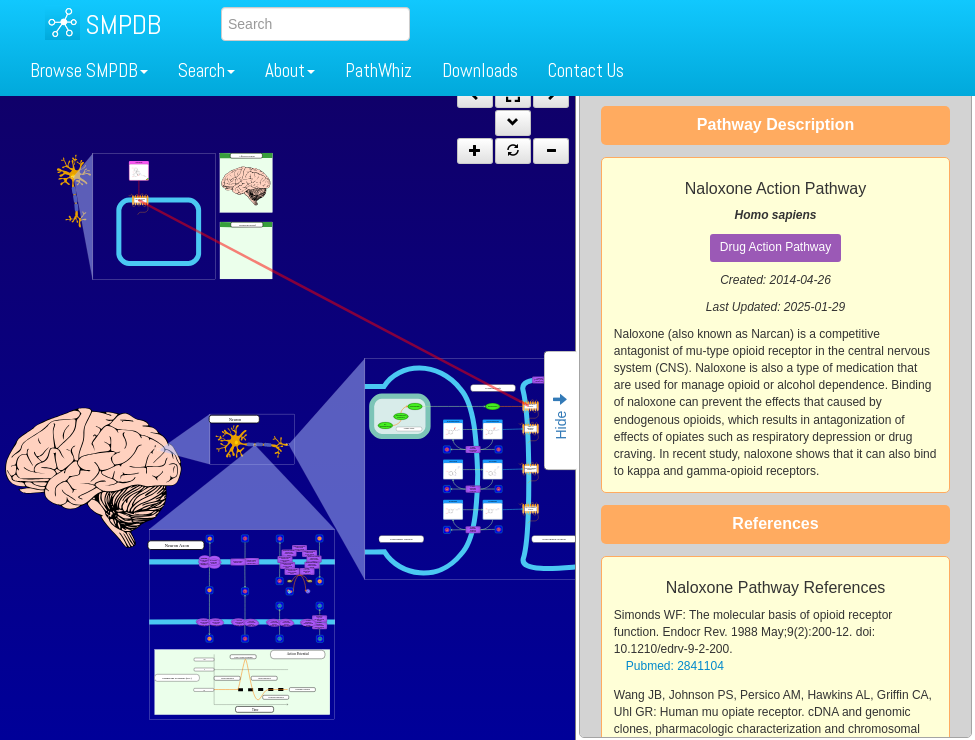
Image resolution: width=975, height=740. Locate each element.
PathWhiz (378, 70)
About (290, 70)
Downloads (480, 70)
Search (206, 70)
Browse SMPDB (89, 70)
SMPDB (123, 24)
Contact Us (586, 70)
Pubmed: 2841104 (675, 666)
